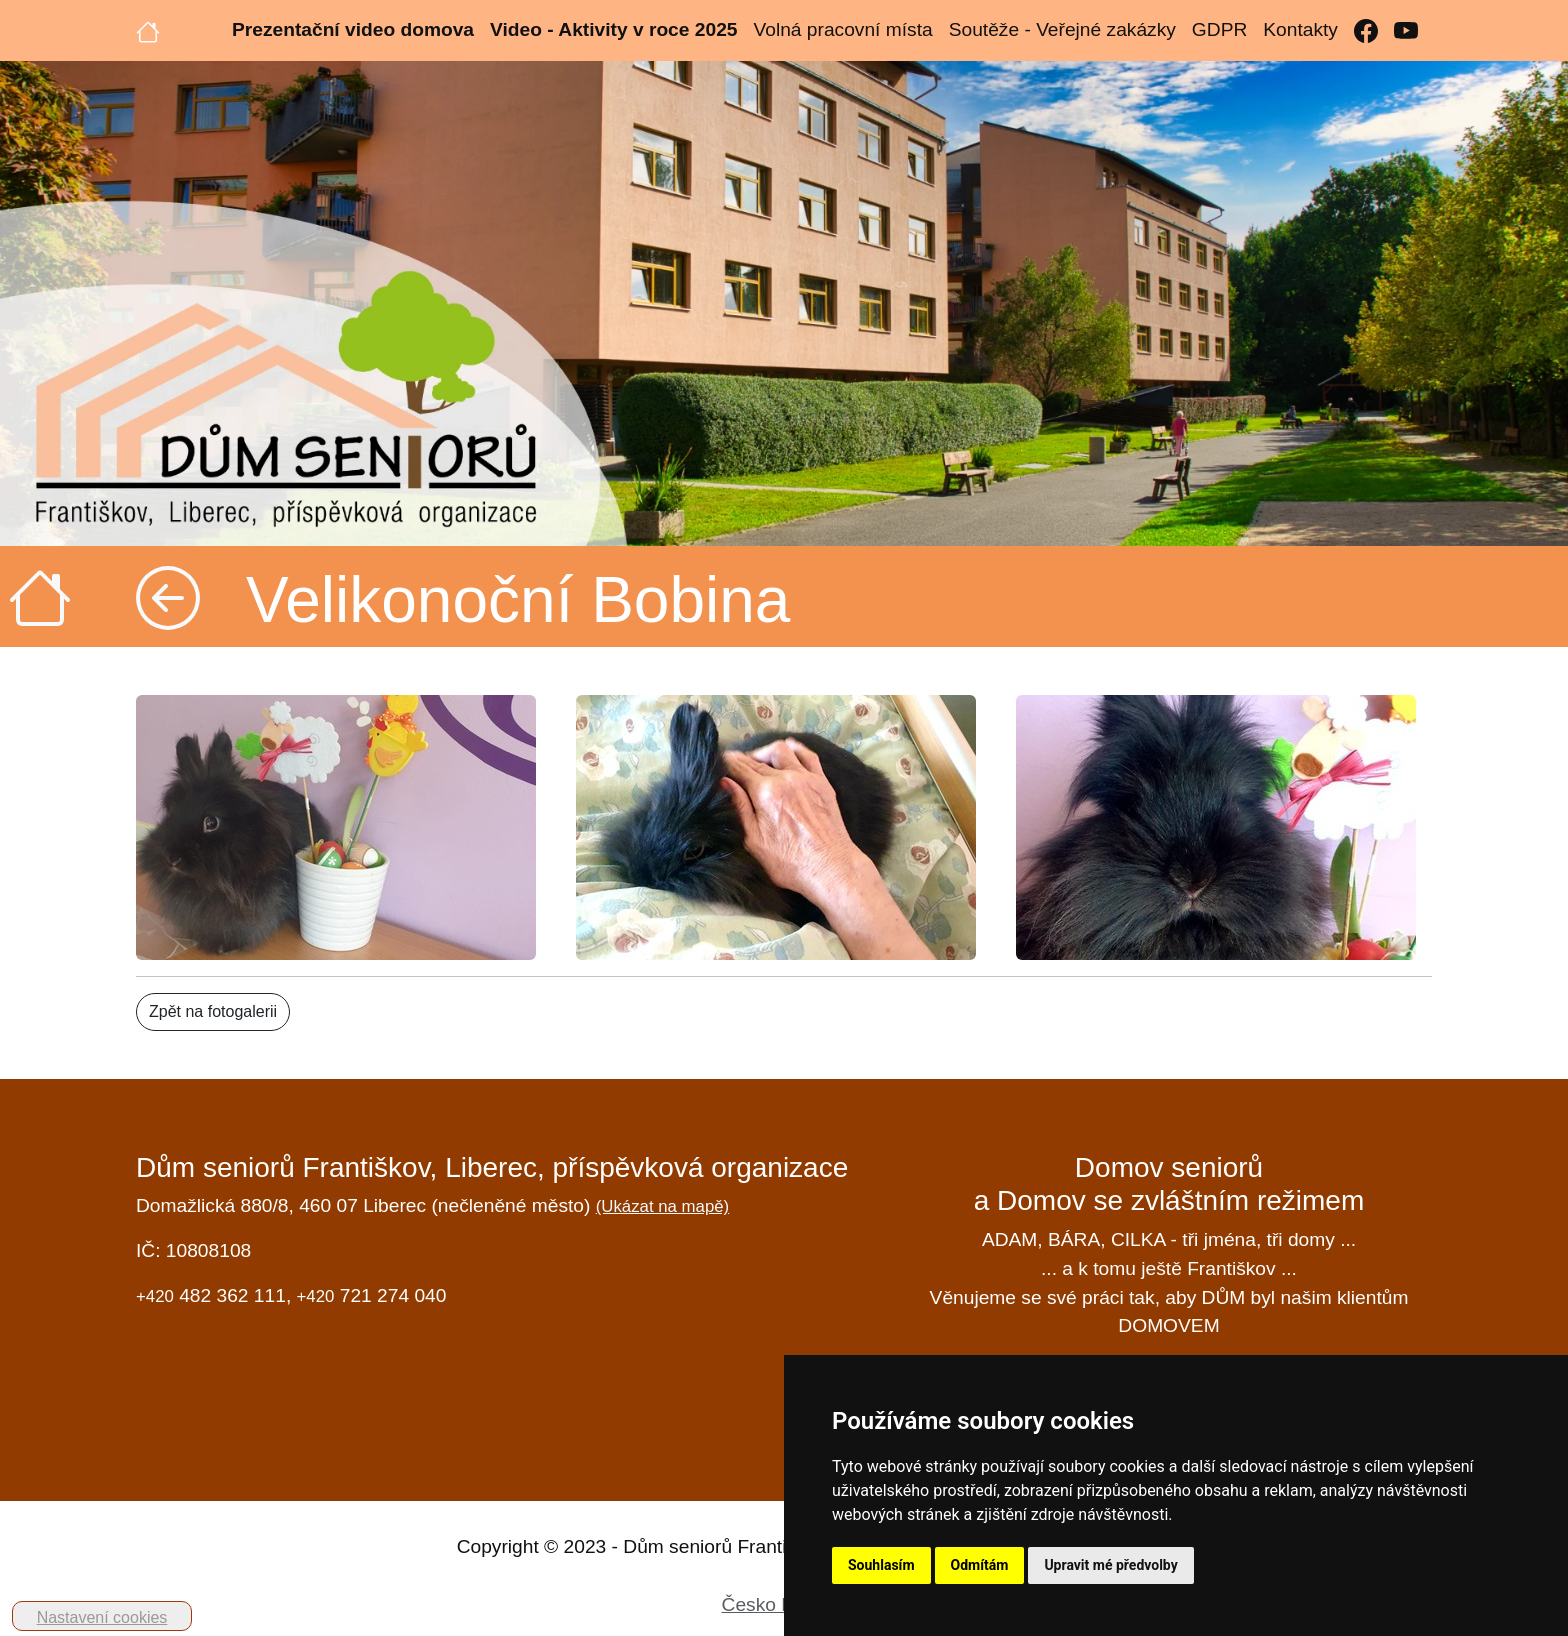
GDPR (1219, 29)
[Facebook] (1366, 30)
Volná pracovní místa (842, 29)
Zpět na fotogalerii (213, 1011)
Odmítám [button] (980, 1565)
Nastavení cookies (102, 1617)
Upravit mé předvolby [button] (1110, 1565)
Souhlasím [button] (881, 1565)
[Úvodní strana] (148, 30)
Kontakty (1300, 29)
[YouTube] (1406, 30)
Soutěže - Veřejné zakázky (1062, 29)
